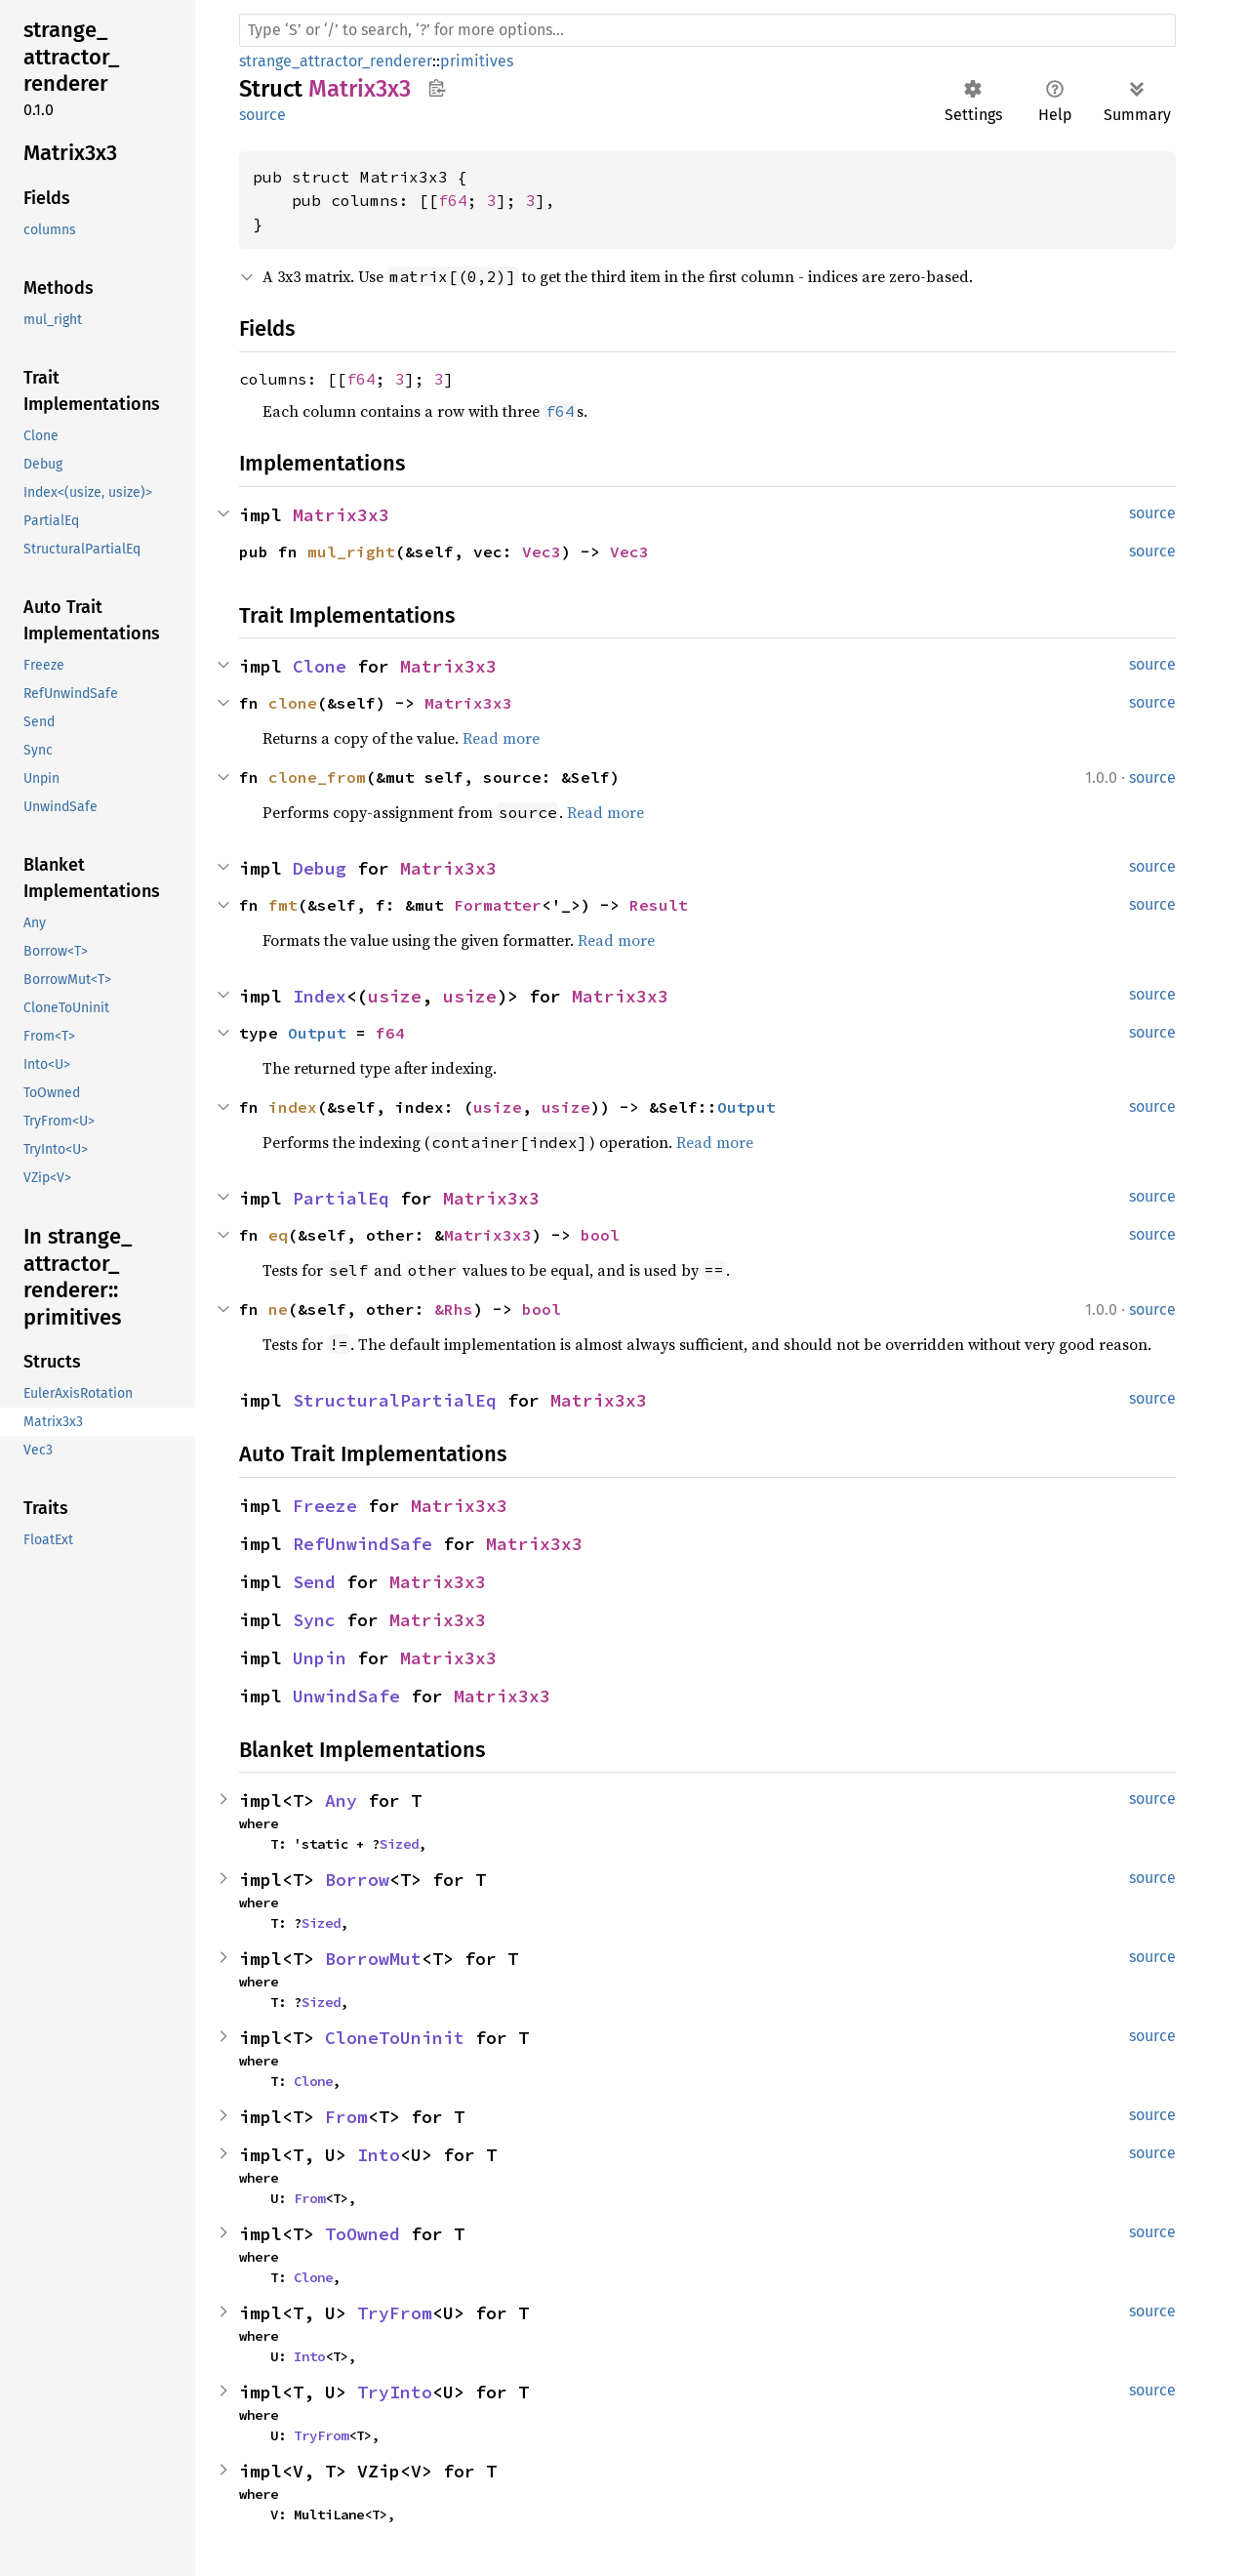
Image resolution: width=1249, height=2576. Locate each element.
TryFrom (394, 2313)
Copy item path (437, 87)
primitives (476, 61)
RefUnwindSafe (362, 1544)
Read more (501, 738)
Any (341, 1800)
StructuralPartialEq (395, 1400)
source (262, 114)
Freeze (325, 1505)
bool (600, 1235)
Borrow (357, 1879)
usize (395, 996)
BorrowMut (373, 1958)
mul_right (351, 551)
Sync (314, 1620)
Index (319, 996)
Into (378, 2155)
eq (278, 1235)
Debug (319, 868)
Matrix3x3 (341, 515)
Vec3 (541, 551)
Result (658, 905)
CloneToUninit (394, 2037)
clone (292, 703)
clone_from (317, 777)
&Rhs (453, 1309)
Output (317, 1033)
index (292, 1107)
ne (278, 1309)
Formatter (498, 905)
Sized (399, 1844)
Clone (319, 666)
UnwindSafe (346, 1696)
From (346, 2117)
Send (314, 1582)
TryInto (394, 2392)
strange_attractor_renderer (335, 61)
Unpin (319, 1658)
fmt (283, 905)
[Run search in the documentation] (707, 30)
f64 (452, 200)
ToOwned (362, 2234)
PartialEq (341, 1198)
